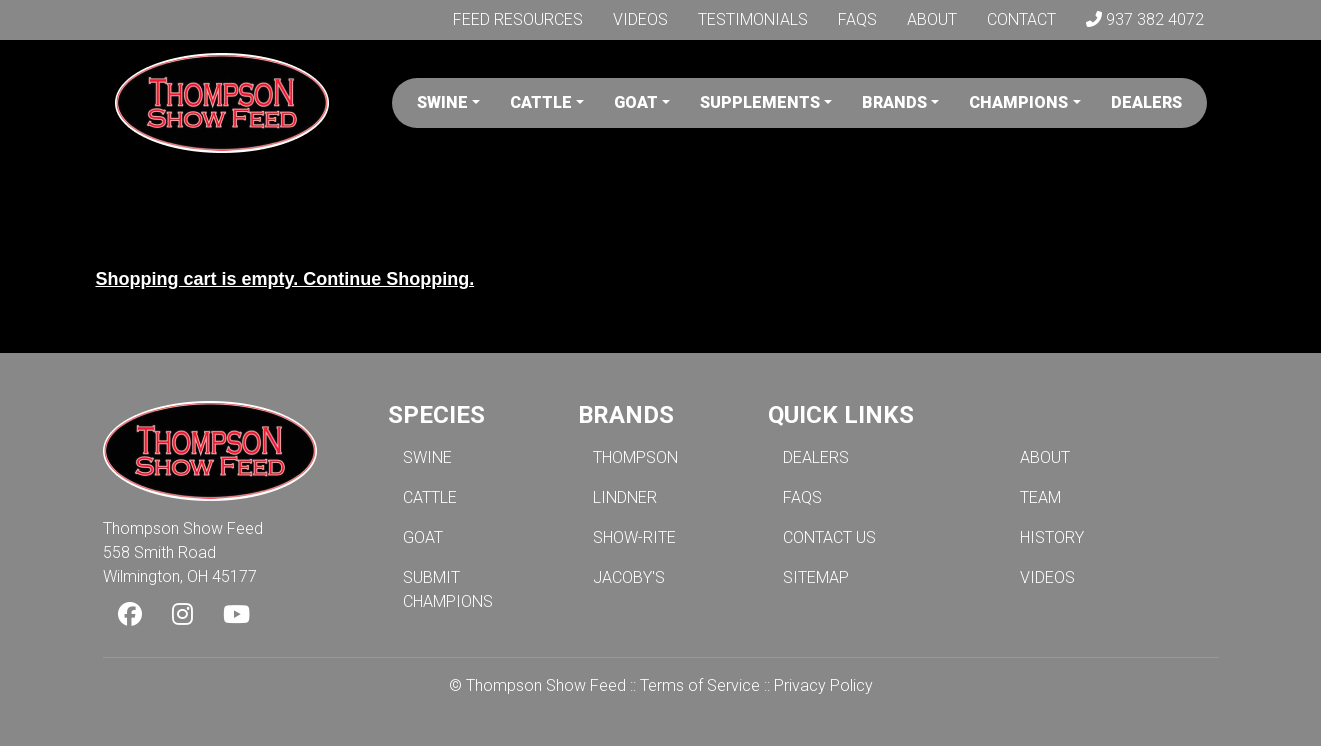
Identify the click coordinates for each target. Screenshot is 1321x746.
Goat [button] (636, 102)
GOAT (423, 537)
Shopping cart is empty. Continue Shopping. (285, 279)
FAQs (857, 19)
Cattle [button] (541, 102)
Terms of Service (700, 685)
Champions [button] (1018, 102)
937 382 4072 (1145, 19)
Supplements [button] (760, 102)
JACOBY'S (629, 577)
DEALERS (816, 457)
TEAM (1040, 497)
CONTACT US (829, 537)
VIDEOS (1047, 577)
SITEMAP (816, 577)
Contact (1021, 19)
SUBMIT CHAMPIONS (448, 589)
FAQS (802, 497)
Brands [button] (894, 102)
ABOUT (1045, 457)
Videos (640, 19)
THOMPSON (635, 457)
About (932, 19)
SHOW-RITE (634, 537)
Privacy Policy (823, 685)
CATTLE (430, 497)
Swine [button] (442, 102)
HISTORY (1052, 537)
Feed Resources (518, 19)
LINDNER (625, 497)
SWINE (427, 457)
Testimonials (753, 19)
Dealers (1146, 102)
